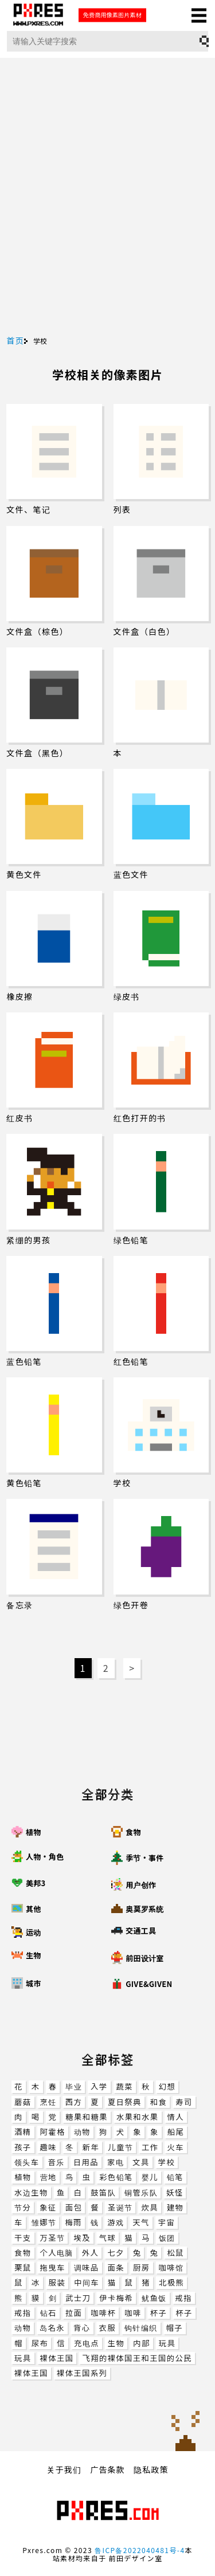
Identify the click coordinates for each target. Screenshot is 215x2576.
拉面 (73, 2312)
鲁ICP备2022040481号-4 (140, 2550)
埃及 (81, 2237)
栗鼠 (22, 2267)
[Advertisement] (107, 222)
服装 (57, 2282)
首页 (15, 340)
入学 (99, 2086)
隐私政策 (151, 2469)
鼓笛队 (103, 2192)
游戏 (115, 2222)
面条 (116, 2267)
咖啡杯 (103, 2312)
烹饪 (48, 2101)
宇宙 (166, 2222)
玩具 (167, 2343)
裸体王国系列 (82, 2372)
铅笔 (175, 2176)
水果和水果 (137, 2116)
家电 (115, 2162)
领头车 (27, 2162)
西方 (73, 2101)
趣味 (48, 2147)
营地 (48, 2176)
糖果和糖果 (86, 2116)
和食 (158, 2101)
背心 (81, 2327)
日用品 (86, 2162)
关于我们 (64, 2469)
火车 (175, 2147)
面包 (73, 2207)
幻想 (167, 2086)
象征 (48, 2207)
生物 (116, 2343)
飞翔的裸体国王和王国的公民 (136, 2358)
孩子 (22, 2147)
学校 (166, 2162)
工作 (150, 2147)
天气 (140, 2222)
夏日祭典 (125, 2101)
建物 (175, 2207)
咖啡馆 (171, 2267)
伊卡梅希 (116, 2297)
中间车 (86, 2282)
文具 (140, 2162)
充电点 (86, 2343)
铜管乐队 (141, 2192)
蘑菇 (22, 2101)
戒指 (183, 2297)
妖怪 (174, 2192)
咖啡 (132, 2312)
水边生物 (31, 2192)
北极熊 (171, 2282)
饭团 (167, 2237)
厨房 (141, 2267)
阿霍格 (52, 2131)
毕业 (73, 2086)
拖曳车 (52, 2267)
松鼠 (175, 2252)
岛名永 (52, 2327)
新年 (91, 2147)
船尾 (175, 2131)
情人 (175, 2116)
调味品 (86, 2267)
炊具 (149, 2207)
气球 (107, 2237)
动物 (82, 2131)
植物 (22, 2176)
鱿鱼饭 (154, 2297)
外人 (90, 2252)
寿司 (183, 2101)
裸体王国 (57, 2358)
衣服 (107, 2327)
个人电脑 (56, 2252)
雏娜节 (44, 2222)
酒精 (22, 2131)
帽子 (174, 2327)
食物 (22, 2252)
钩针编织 (141, 2327)
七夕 (115, 2252)
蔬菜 (124, 2086)
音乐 (56, 2162)
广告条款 (108, 2469)
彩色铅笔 (116, 2176)
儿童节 (120, 2147)
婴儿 (150, 2176)
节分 (22, 2207)
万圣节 (52, 2237)
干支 (22, 2237)
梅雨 (73, 2222)
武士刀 (78, 2297)
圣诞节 (120, 2207)
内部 (141, 2343)
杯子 (158, 2312)
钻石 (48, 2312)
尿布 (40, 2343)
